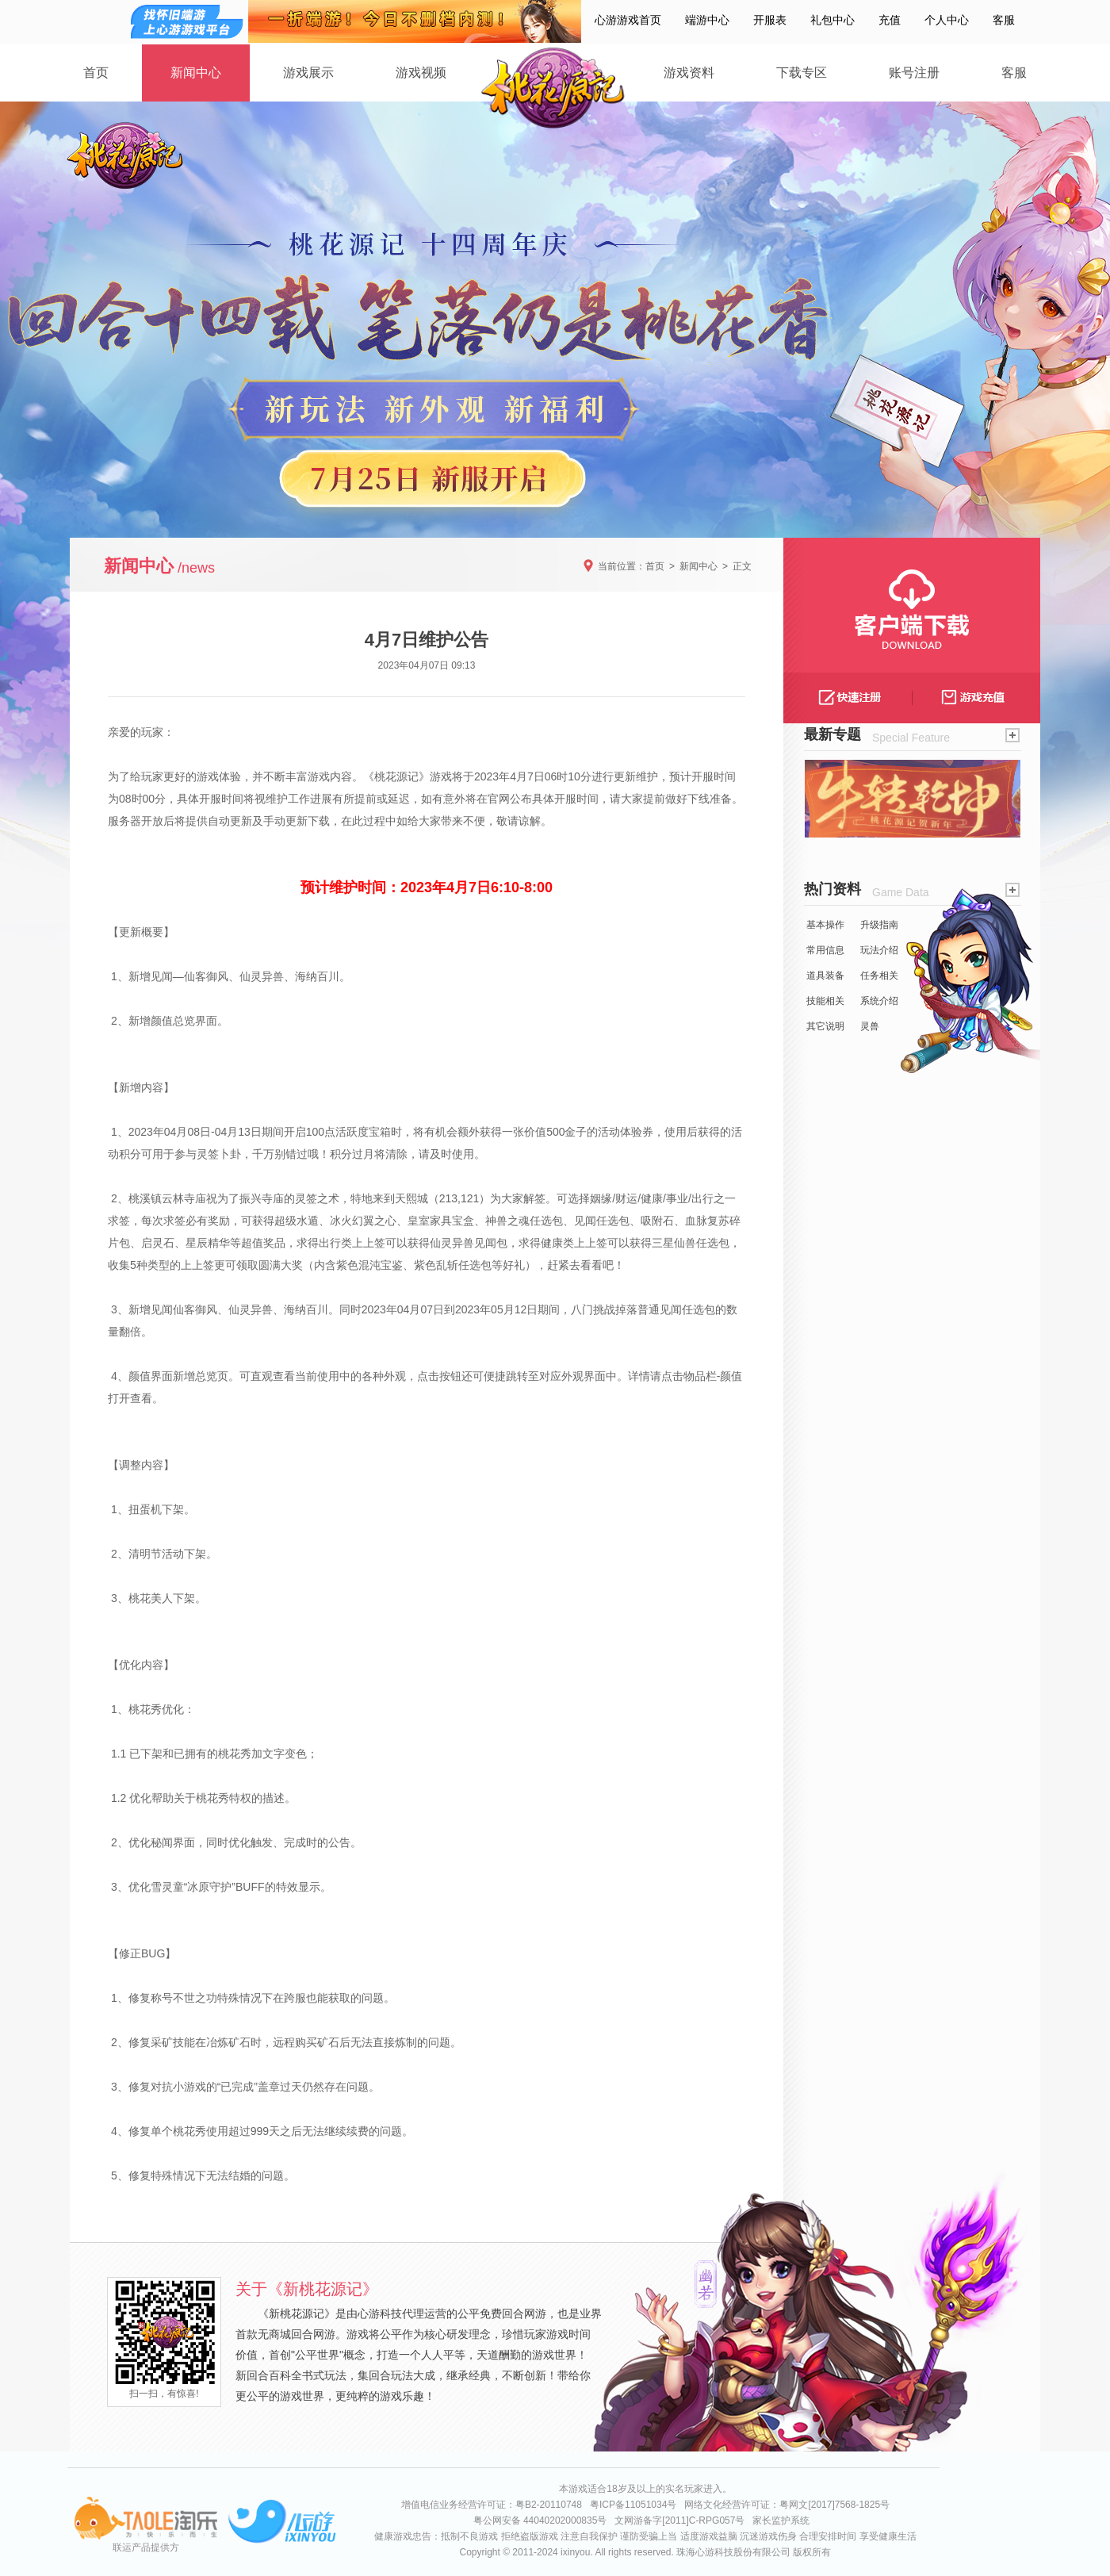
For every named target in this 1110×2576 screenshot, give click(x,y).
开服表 (770, 20)
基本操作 (825, 924)
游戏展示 (308, 72)
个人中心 (946, 20)
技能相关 (825, 1000)
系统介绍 (879, 1000)
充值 (889, 20)
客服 (1004, 20)
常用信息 (825, 950)
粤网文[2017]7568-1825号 (834, 2504)
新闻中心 (195, 72)
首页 (96, 72)
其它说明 (825, 1026)
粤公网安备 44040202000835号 (540, 2520)
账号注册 (914, 72)
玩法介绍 (879, 950)
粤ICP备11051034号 (633, 2504)
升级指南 (879, 924)
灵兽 (869, 1026)
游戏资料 (689, 72)
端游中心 (707, 20)
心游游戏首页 (628, 20)
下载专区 (801, 72)
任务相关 (879, 975)
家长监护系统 (781, 2520)
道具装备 (825, 975)
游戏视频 (421, 72)
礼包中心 (832, 20)
